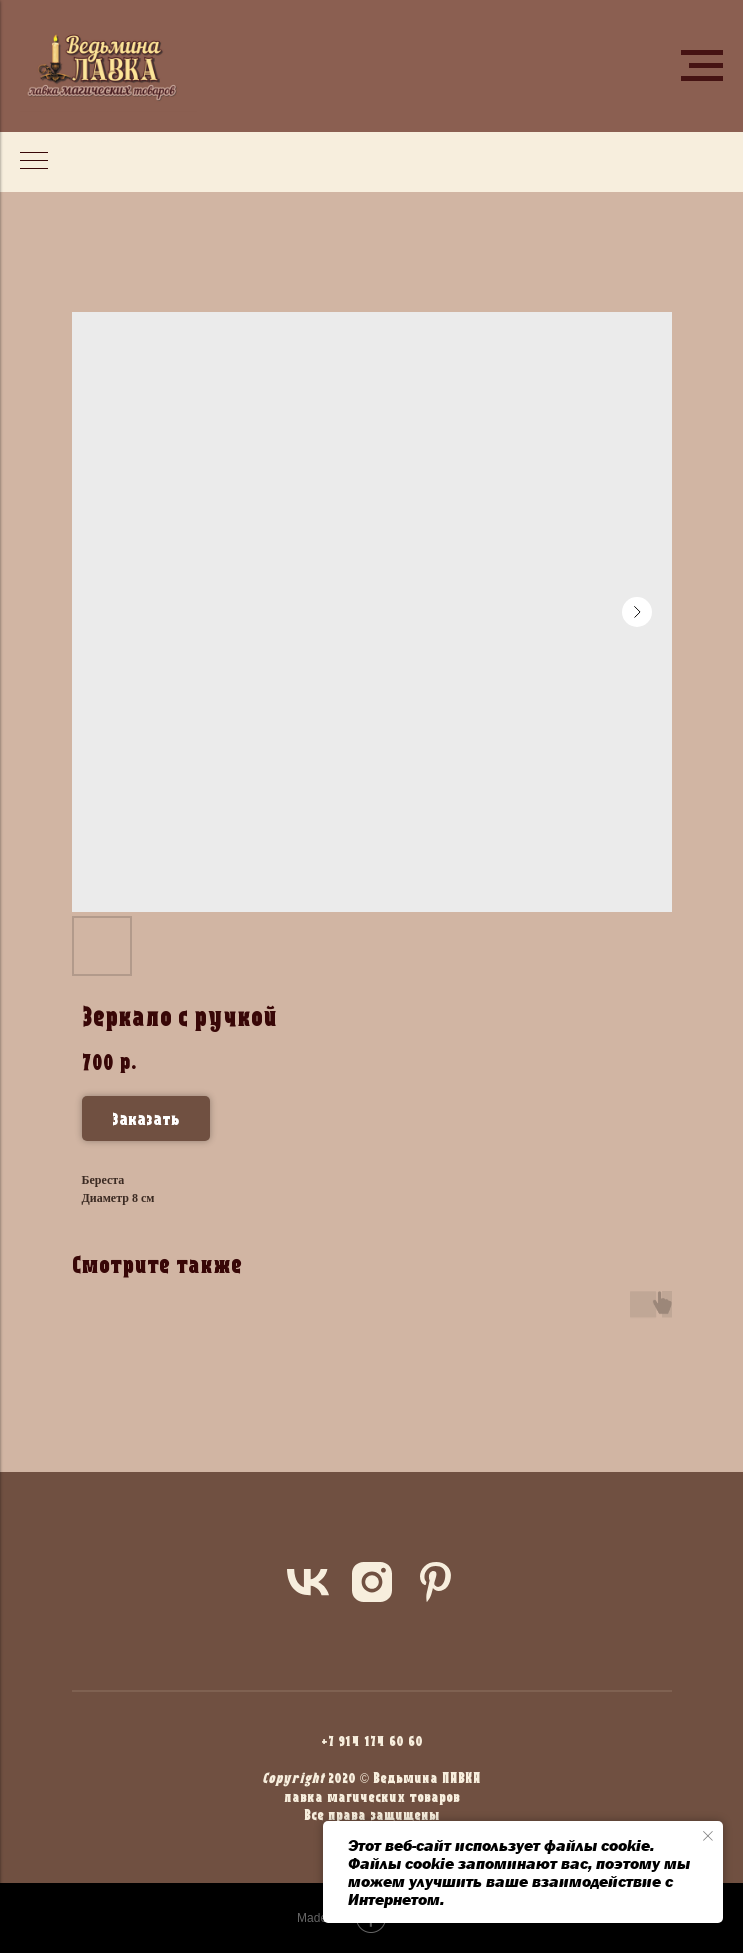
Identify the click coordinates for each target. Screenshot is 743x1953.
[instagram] (372, 1582)
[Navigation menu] (702, 66)
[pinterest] (436, 1582)
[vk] (308, 1582)
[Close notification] (708, 1836)
